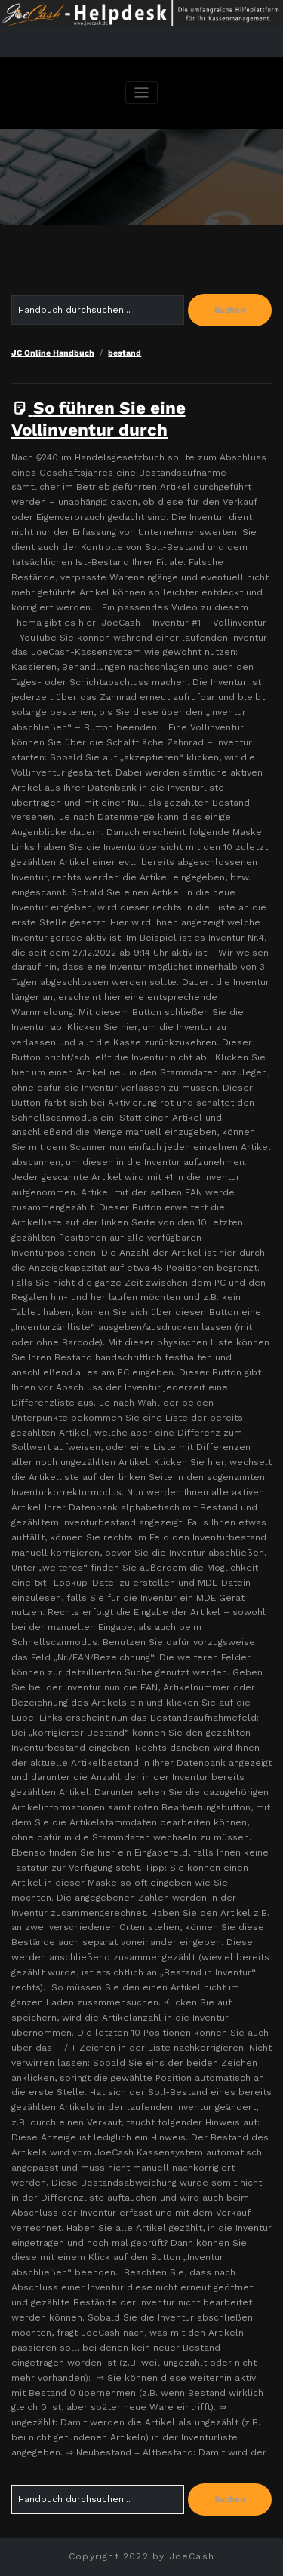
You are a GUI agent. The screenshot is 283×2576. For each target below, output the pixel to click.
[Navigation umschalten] (141, 93)
